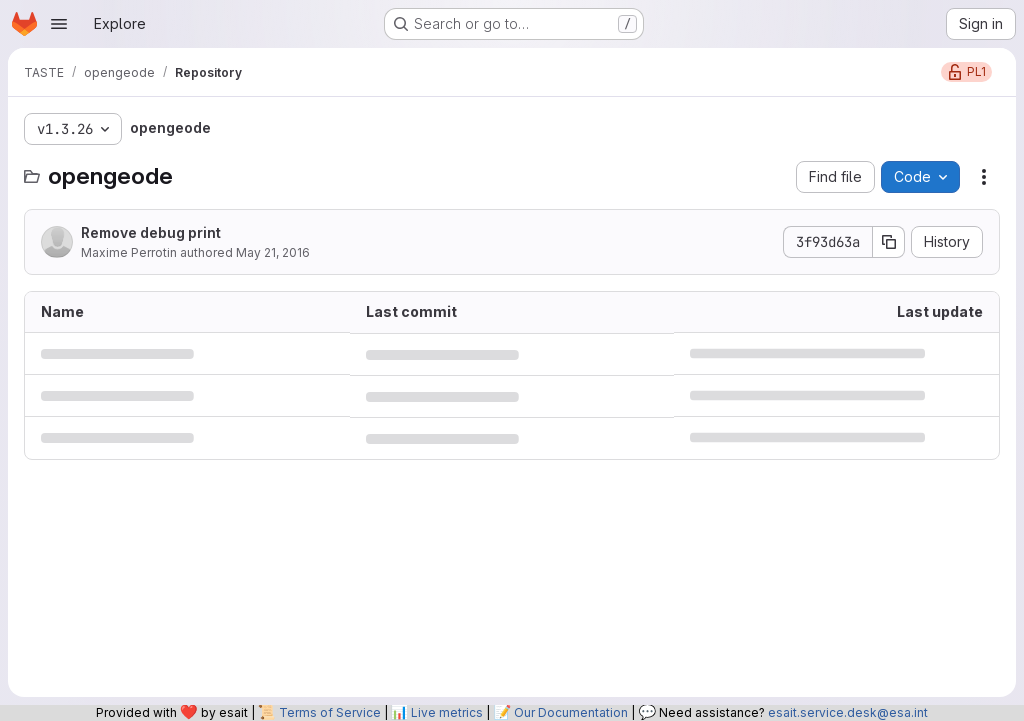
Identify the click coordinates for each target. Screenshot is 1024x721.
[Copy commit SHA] (889, 242)
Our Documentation (571, 712)
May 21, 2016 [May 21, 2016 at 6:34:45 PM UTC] (273, 252)
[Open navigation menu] (59, 24)
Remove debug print (151, 232)
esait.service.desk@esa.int (848, 712)
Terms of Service (330, 712)
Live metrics (447, 712)
